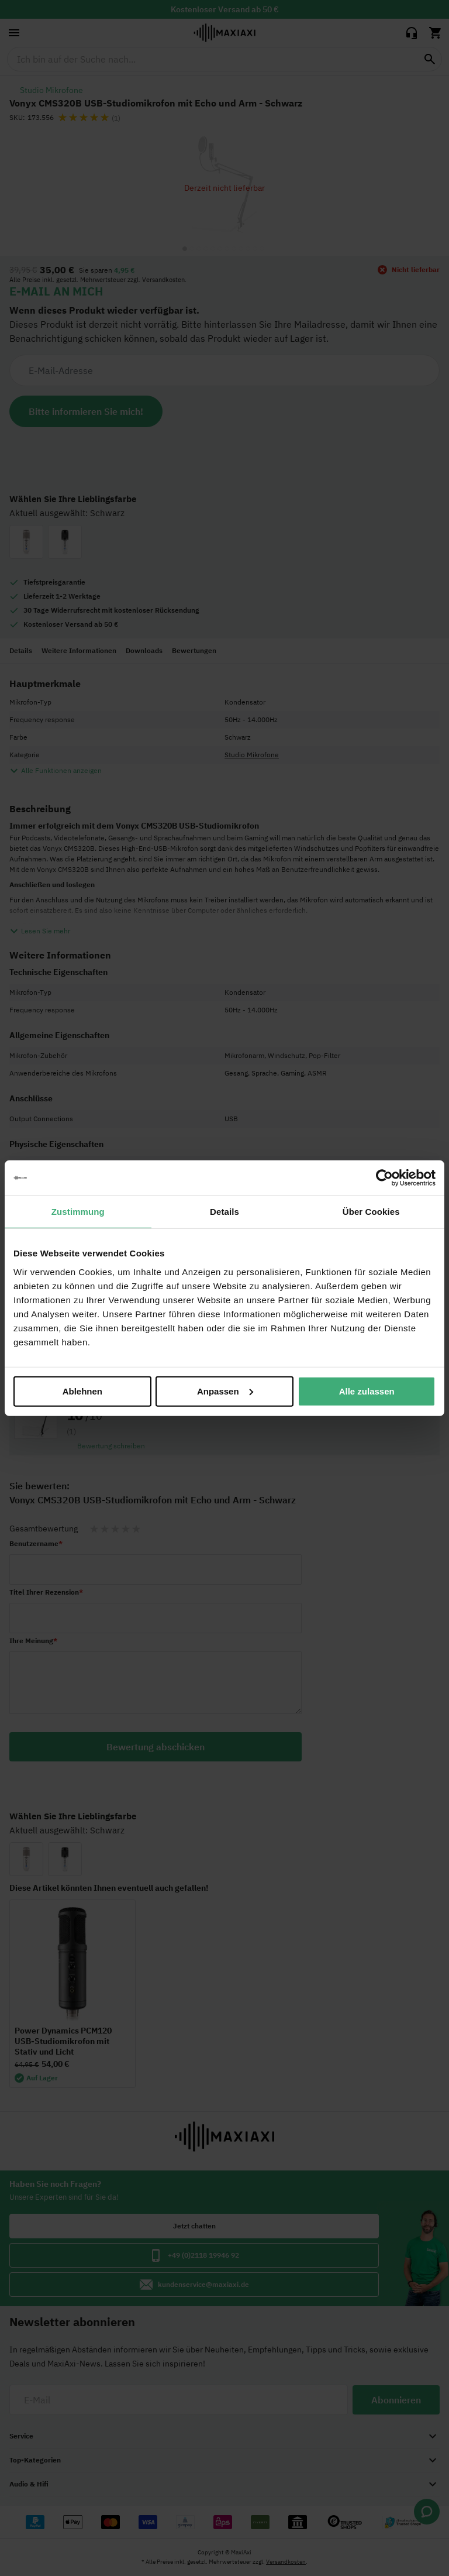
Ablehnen (82, 1391)
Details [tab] (224, 1212)
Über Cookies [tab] (371, 1212)
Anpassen (225, 1391)
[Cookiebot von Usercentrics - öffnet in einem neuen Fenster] (384, 1178)
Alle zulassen (367, 1391)
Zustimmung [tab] (78, 1212)
